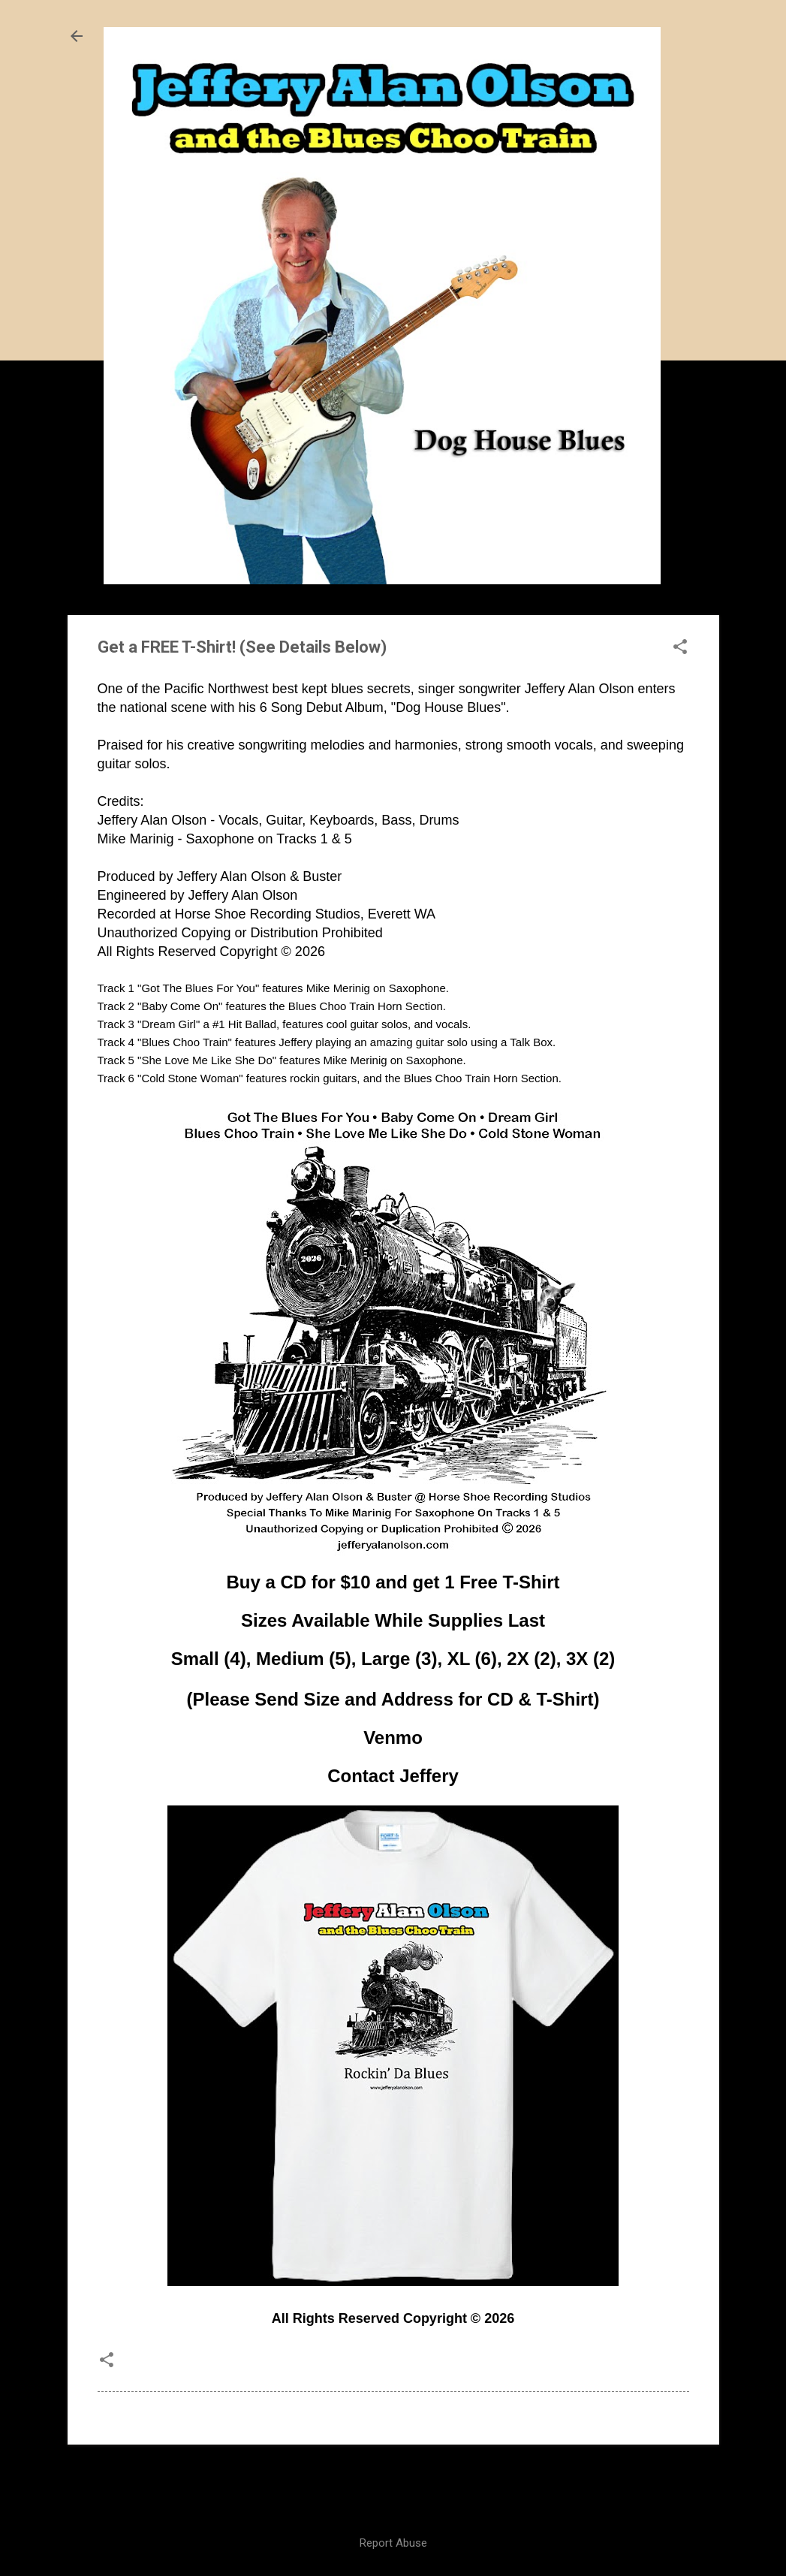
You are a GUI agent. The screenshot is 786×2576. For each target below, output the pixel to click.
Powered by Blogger (393, 2483)
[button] (680, 648)
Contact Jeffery (393, 1776)
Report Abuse (393, 2543)
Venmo (393, 1737)
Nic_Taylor (425, 2512)
